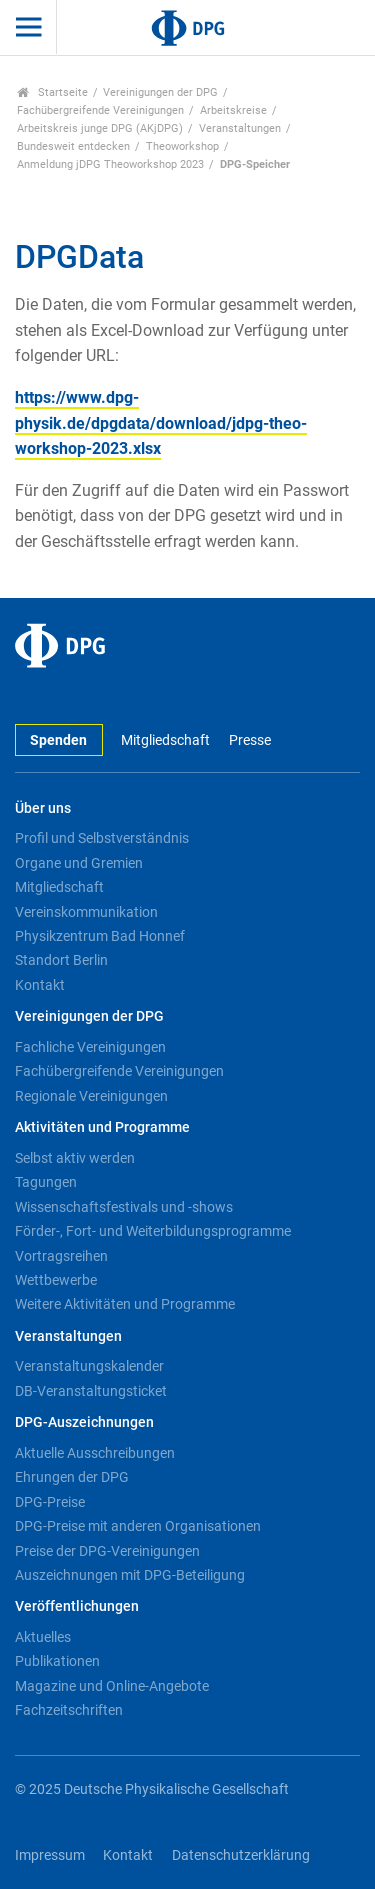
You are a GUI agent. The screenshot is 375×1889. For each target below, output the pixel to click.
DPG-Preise (50, 1502)
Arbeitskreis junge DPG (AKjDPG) (100, 128)
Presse (250, 740)
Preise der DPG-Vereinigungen (107, 1551)
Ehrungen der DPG (72, 1477)
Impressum (50, 1855)
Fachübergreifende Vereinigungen (100, 110)
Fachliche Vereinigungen (90, 1047)
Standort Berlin (61, 960)
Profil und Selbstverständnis (102, 838)
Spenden (58, 740)
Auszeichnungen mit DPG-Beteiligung (130, 1575)
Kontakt (40, 985)
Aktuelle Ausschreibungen (95, 1453)
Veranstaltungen (240, 128)
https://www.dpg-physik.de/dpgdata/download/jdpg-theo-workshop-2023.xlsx (161, 423)
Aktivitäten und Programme (102, 1127)
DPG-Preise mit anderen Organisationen (138, 1526)
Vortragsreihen (61, 1256)
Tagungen (46, 1182)
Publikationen (57, 1661)
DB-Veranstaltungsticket (91, 1391)
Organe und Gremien (79, 863)
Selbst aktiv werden (75, 1158)
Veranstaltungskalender (89, 1366)
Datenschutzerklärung (241, 1855)
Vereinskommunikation (86, 912)
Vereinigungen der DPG (160, 92)
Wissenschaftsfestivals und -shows (124, 1207)
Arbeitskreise (233, 110)
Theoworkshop (182, 146)
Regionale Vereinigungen (91, 1096)
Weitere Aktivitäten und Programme (125, 1304)
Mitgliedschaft (165, 740)
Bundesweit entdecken (73, 146)
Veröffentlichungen (77, 1606)
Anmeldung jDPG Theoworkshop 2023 (110, 164)
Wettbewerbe (56, 1280)
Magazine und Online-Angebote (112, 1686)
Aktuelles (43, 1637)
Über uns (43, 808)
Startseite (52, 92)
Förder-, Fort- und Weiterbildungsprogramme (153, 1231)
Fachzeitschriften (69, 1710)
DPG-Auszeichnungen (84, 1422)
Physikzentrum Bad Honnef (100, 936)
